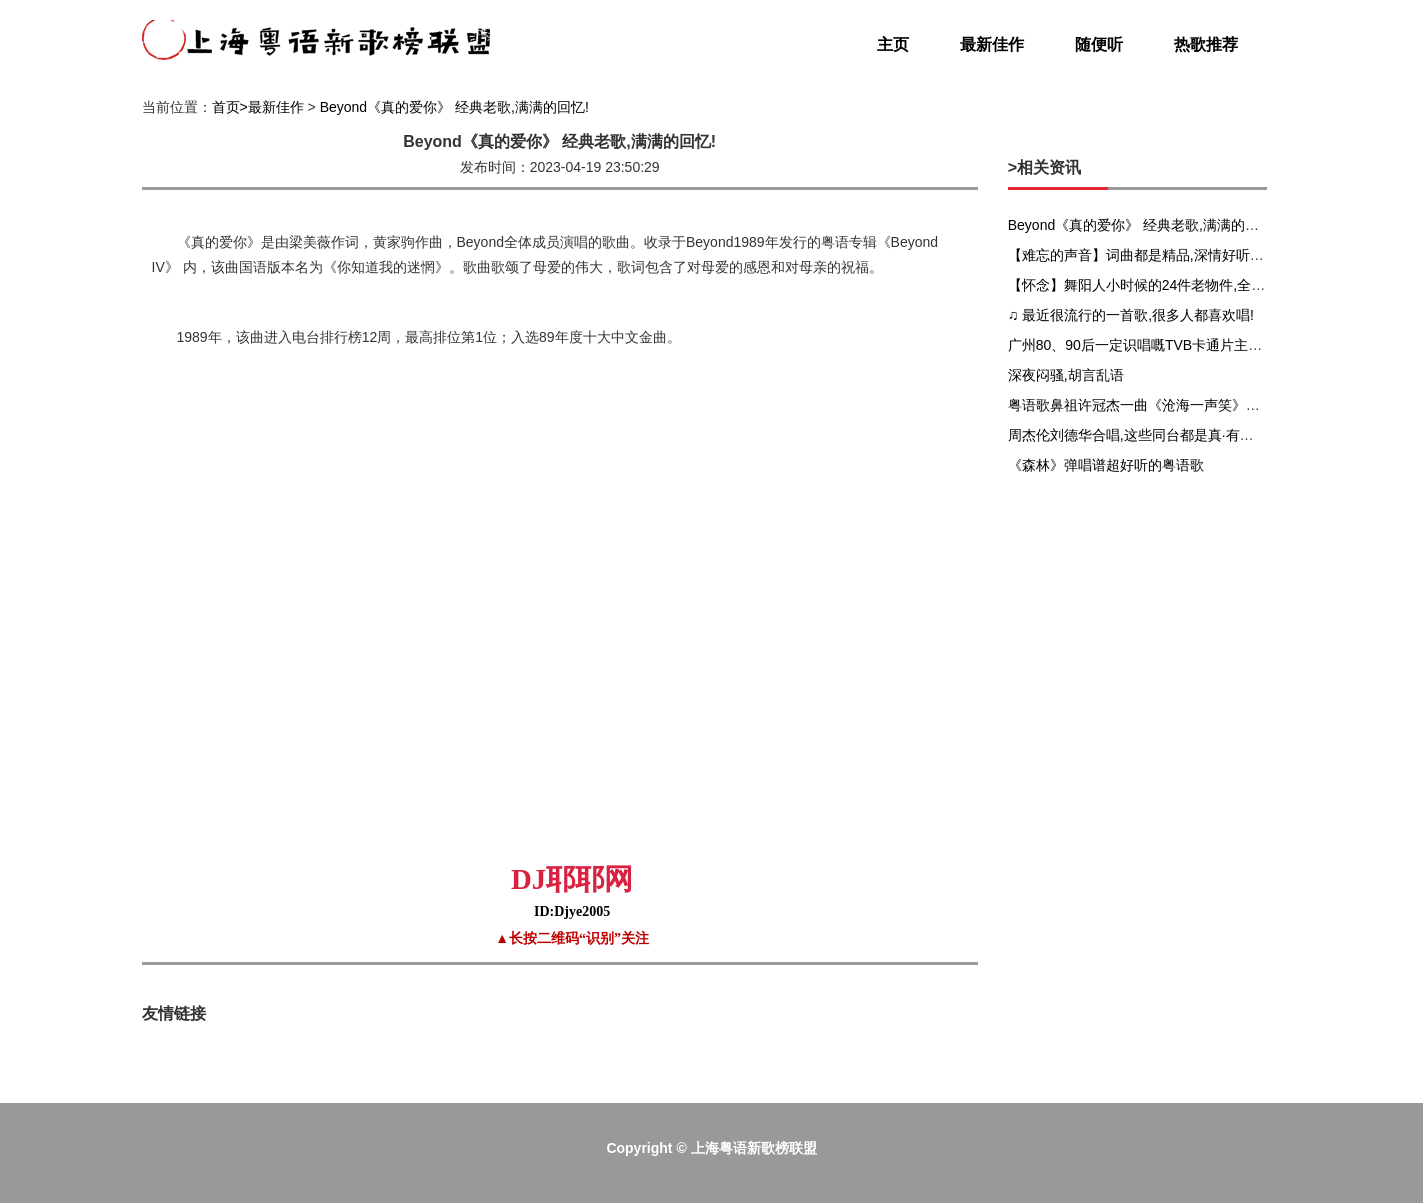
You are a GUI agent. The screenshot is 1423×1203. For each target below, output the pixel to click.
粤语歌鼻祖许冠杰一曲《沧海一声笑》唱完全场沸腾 (1169, 405)
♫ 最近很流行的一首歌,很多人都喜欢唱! (1131, 315)
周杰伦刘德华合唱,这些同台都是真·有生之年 (1145, 435)
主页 (893, 44)
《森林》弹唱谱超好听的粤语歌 (1106, 465)
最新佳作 (992, 44)
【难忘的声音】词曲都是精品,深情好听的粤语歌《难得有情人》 (1206, 255)
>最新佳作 (272, 107)
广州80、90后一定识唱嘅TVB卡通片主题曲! (1144, 345)
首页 (226, 107)
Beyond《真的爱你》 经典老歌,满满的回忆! (454, 107)
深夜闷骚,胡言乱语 (1066, 375)
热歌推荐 (1206, 44)
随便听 (1099, 44)
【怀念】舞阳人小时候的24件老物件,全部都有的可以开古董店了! (1208, 285)
